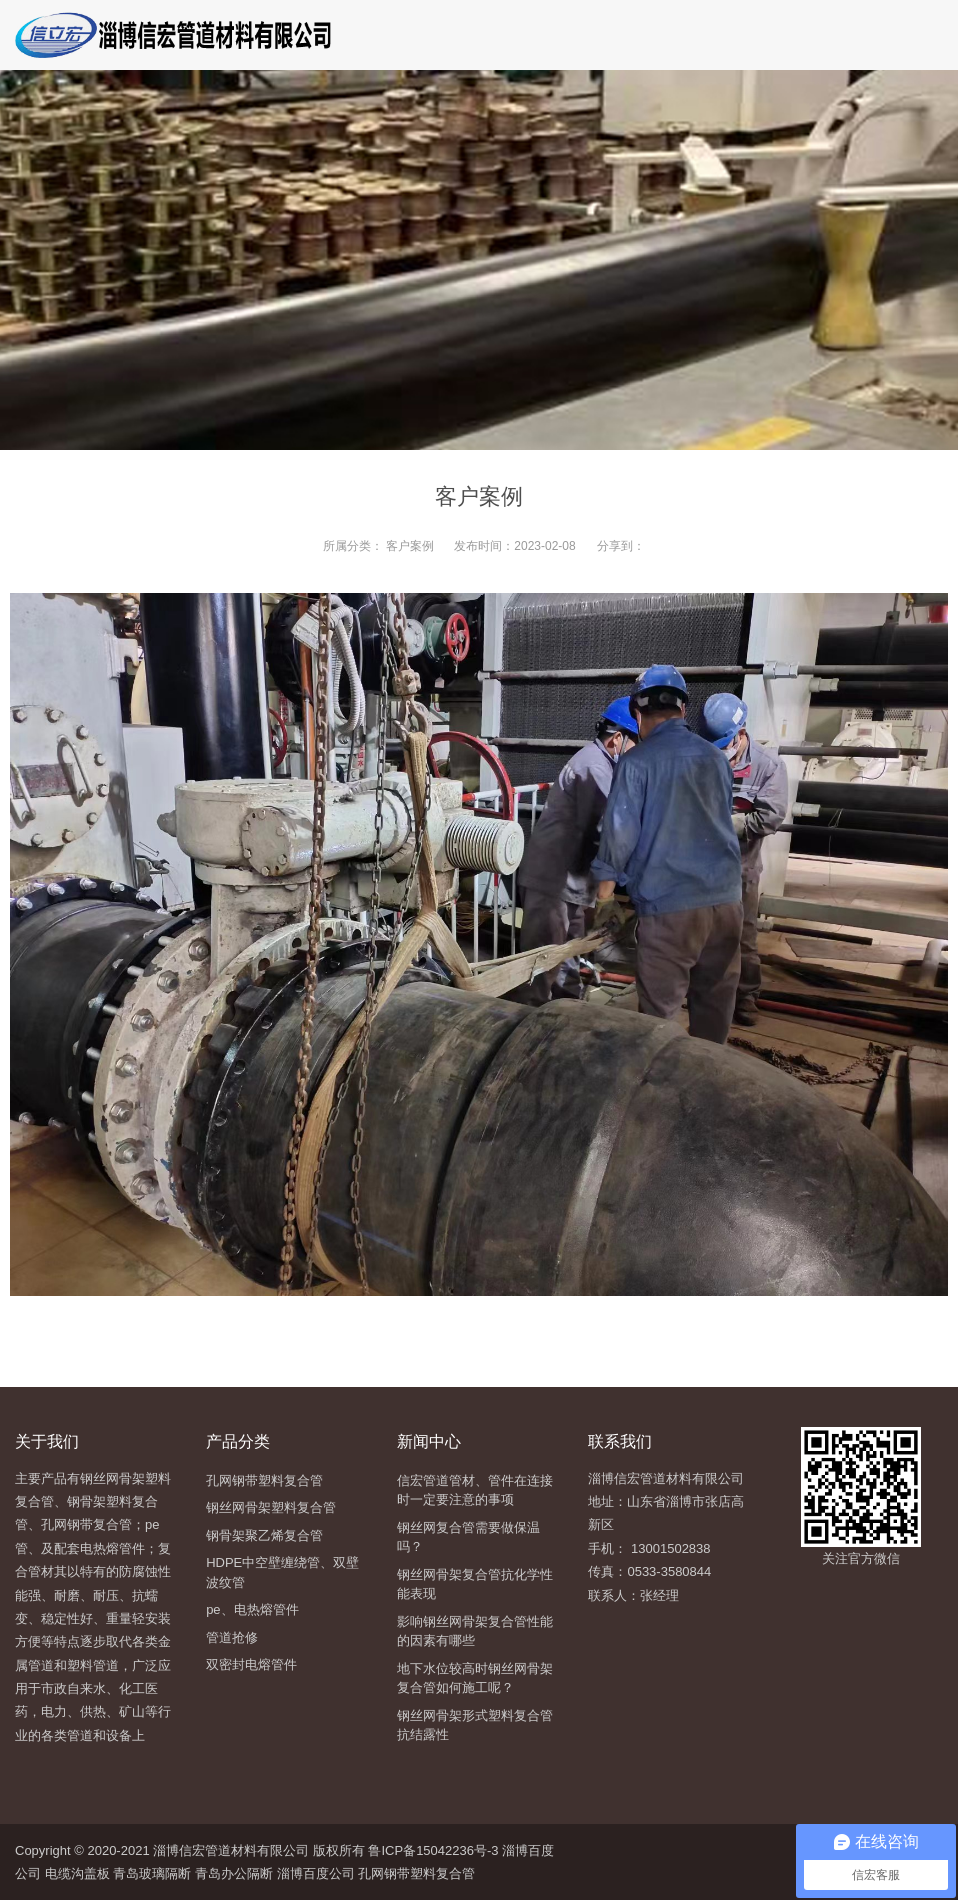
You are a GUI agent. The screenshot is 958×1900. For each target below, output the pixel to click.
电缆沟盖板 (77, 1873)
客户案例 (410, 546)
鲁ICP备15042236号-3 (432, 1850)
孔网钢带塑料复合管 (416, 1873)
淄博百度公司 (316, 1873)
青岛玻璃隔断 (152, 1873)
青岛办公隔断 (234, 1873)
